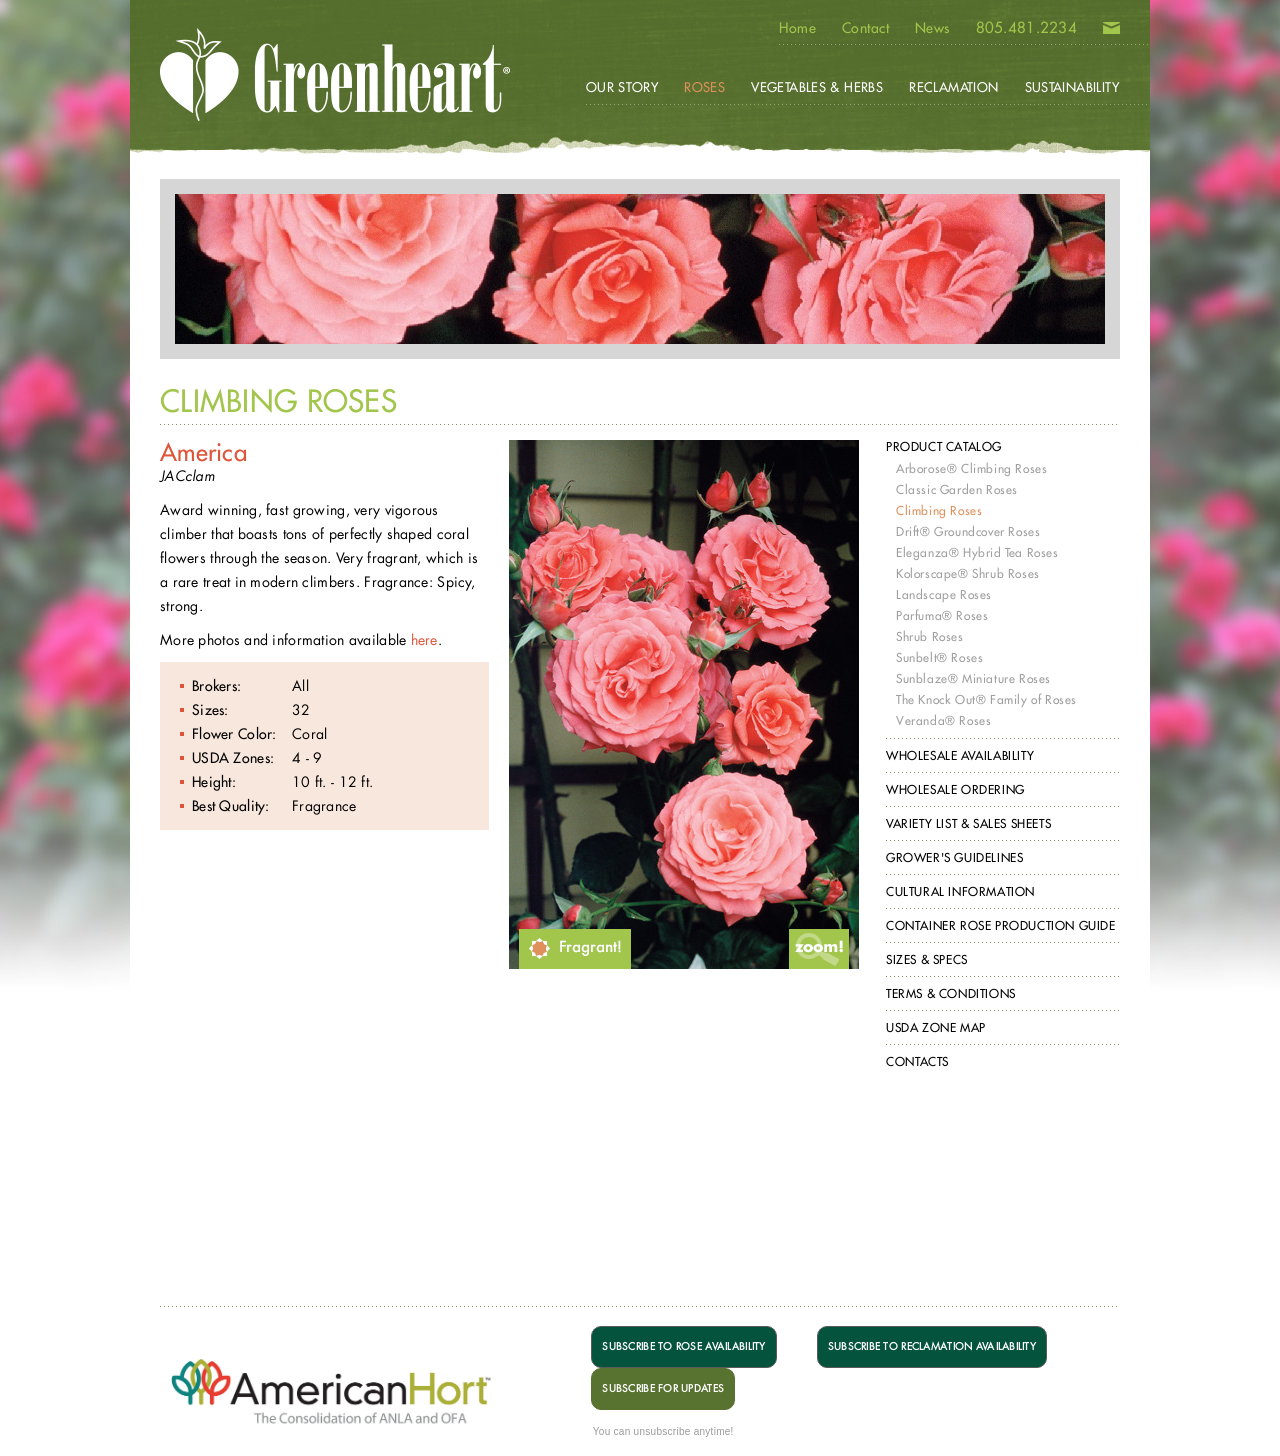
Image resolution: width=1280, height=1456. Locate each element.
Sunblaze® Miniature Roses (973, 678)
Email (1111, 32)
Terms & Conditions (951, 993)
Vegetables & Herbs (817, 87)
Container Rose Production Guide (1001, 925)
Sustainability (1072, 87)
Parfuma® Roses (942, 615)
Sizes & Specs (927, 959)
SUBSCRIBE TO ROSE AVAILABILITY (683, 1346)
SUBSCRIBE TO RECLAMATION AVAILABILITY (932, 1346)
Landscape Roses (944, 594)
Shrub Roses (930, 636)
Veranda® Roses (943, 720)
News (932, 28)
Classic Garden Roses (957, 489)
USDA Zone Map (936, 1027)
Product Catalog (944, 446)
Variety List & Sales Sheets (968, 823)
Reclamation (953, 87)
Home (797, 28)
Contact (865, 28)
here (424, 639)
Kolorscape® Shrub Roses (968, 573)
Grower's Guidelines (954, 857)
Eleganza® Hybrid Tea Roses (977, 552)
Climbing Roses (939, 510)
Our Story (622, 87)
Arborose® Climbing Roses (971, 468)
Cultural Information (960, 891)
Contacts (917, 1061)
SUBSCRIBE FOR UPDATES (663, 1388)
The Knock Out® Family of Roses (986, 699)
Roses (704, 87)
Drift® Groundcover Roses (968, 531)
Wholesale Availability (960, 755)
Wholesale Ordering (955, 789)
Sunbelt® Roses (939, 657)
